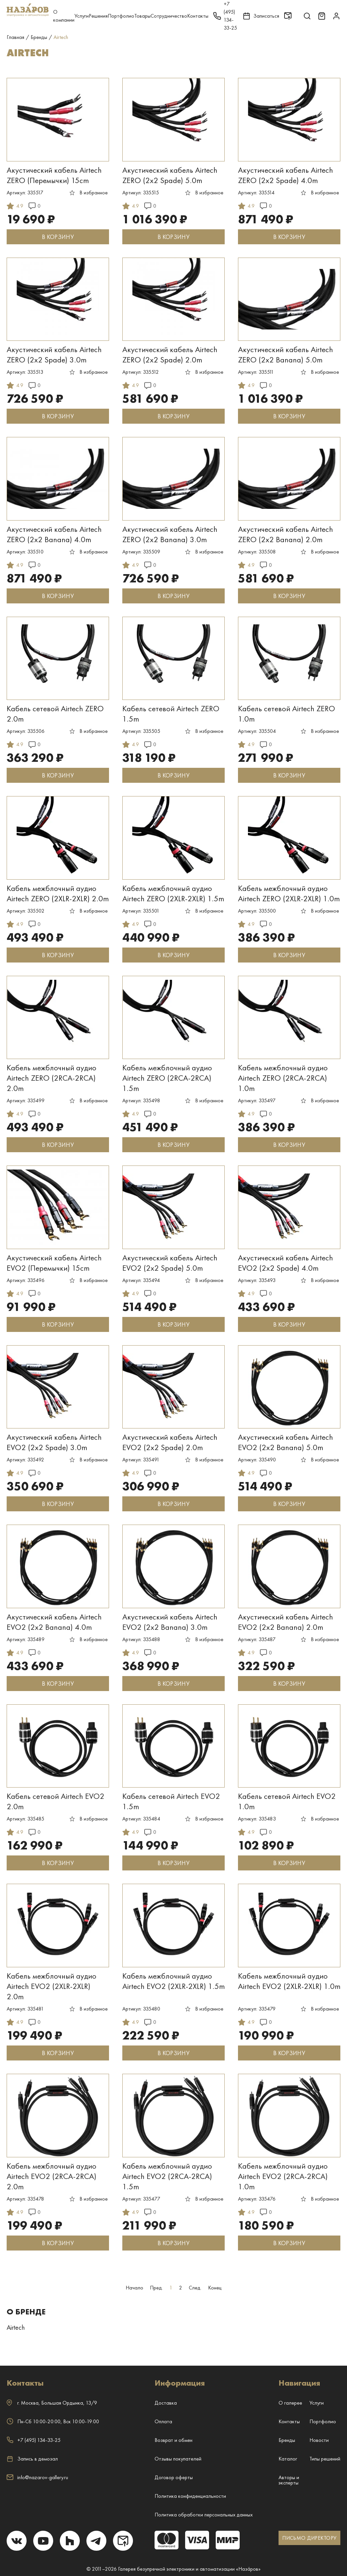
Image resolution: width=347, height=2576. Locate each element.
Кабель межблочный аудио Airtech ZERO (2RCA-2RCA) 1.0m (283, 1077)
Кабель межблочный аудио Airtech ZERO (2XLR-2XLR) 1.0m (289, 893)
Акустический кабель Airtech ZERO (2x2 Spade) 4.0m (285, 175)
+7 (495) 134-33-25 (33, 2440)
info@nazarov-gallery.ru (37, 2477)
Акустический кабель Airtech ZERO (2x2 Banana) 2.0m (285, 534)
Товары (142, 15)
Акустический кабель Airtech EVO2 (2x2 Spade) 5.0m (169, 1262)
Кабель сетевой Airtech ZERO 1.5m (170, 713)
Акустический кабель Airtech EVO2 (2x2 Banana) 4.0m (54, 1621)
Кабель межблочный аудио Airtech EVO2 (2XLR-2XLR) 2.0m (51, 1986)
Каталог (288, 2458)
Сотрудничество (169, 15)
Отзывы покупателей (178, 2458)
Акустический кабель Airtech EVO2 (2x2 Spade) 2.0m (169, 1442)
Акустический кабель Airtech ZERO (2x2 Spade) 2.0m (169, 354)
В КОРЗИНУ (58, 237)
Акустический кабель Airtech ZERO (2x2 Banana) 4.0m (54, 534)
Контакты (197, 15)
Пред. (156, 2287)
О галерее (290, 2402)
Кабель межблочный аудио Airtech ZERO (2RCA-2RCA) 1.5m (167, 1077)
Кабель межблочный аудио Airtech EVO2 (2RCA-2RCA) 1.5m (167, 2176)
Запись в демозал (32, 2459)
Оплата (163, 2421)
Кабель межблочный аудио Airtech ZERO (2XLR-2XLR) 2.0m (58, 893)
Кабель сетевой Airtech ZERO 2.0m (55, 713)
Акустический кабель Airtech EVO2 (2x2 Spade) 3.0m (54, 1442)
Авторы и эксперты (289, 2480)
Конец (215, 2287)
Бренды (287, 2440)
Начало (134, 2287)
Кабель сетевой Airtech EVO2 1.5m (171, 1801)
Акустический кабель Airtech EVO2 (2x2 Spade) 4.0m (285, 1262)
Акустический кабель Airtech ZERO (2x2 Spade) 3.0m (54, 354)
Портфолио (121, 15)
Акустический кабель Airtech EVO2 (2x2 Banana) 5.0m (285, 1442)
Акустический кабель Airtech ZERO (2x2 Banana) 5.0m (285, 354)
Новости (319, 2440)
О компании (63, 15)
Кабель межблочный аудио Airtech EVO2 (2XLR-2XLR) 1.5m (173, 1981)
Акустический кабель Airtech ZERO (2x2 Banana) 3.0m (169, 534)
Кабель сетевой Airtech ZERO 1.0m (286, 713)
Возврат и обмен (173, 2440)
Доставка (166, 2402)
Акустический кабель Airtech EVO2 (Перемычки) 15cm (54, 1262)
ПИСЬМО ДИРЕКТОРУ (309, 2537)
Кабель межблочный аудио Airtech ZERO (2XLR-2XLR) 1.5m (173, 893)
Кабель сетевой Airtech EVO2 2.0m (55, 1801)
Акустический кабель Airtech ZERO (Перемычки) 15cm (54, 175)
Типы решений (324, 2458)
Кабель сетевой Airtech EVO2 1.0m (287, 1801)
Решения (98, 15)
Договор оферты (174, 2477)
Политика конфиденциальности (190, 2495)
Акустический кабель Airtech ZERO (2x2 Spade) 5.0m (169, 175)
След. (195, 2287)
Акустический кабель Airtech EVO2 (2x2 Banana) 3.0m (169, 1621)
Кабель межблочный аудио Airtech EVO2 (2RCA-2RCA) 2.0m (51, 2176)
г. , (52, 2402)
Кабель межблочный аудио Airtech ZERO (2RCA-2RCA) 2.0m (51, 1077)
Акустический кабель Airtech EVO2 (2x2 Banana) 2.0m (285, 1621)
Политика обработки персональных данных (204, 2514)
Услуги (81, 15)
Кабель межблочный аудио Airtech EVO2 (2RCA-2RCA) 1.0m (283, 2176)
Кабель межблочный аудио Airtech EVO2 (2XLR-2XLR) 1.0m (289, 1981)
